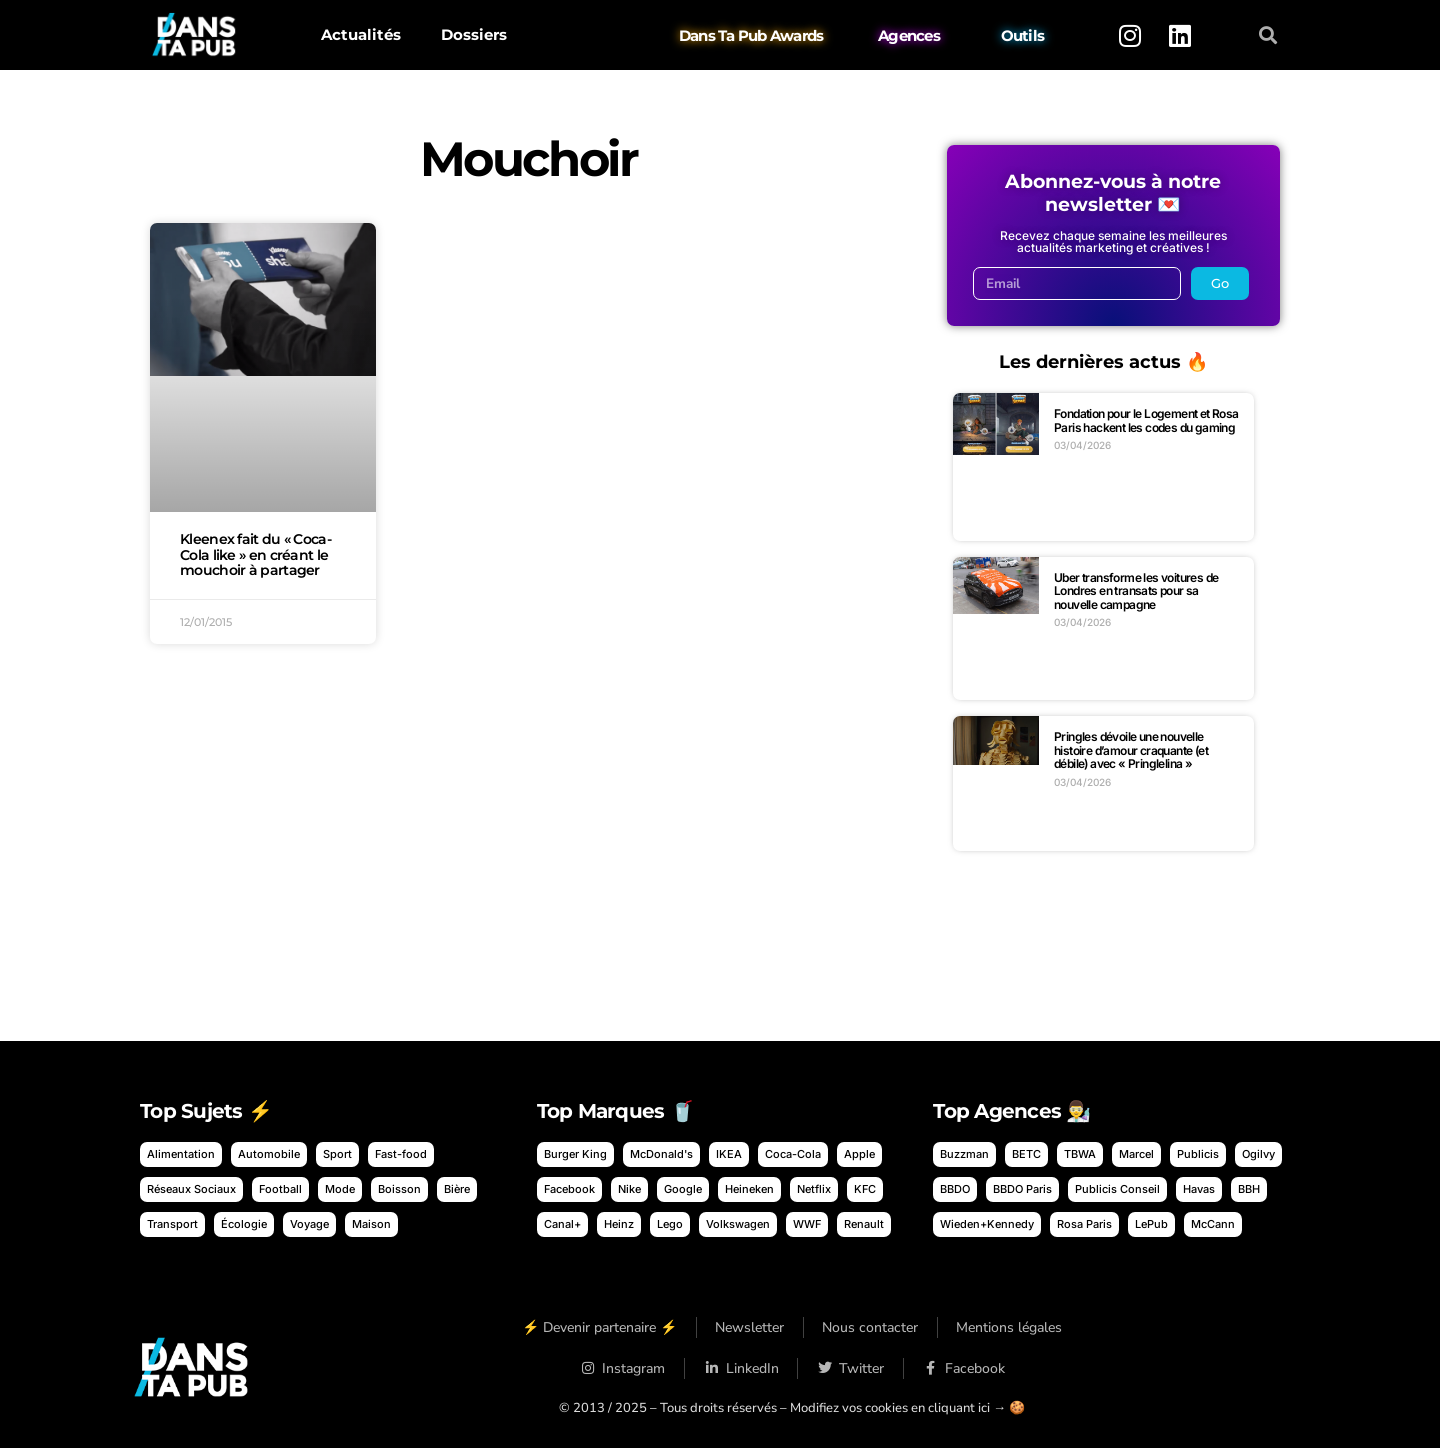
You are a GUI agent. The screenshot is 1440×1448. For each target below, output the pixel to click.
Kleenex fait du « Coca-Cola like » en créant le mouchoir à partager (255, 555)
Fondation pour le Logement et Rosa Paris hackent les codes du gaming (1146, 420)
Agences (909, 35)
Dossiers (474, 34)
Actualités (361, 34)
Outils (1023, 35)
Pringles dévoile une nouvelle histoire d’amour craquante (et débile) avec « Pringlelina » (1131, 750)
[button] (1268, 35)
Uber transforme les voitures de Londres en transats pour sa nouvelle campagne (1136, 591)
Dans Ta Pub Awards (751, 35)
